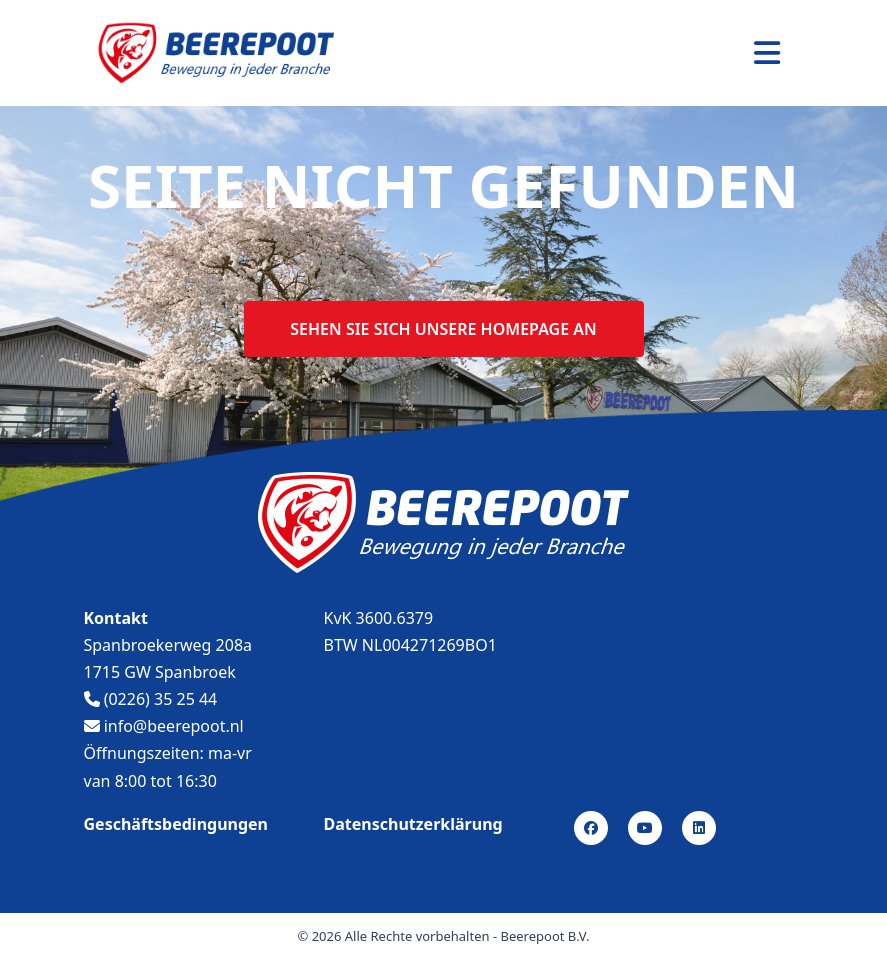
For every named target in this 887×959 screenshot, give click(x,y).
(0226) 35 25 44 (151, 699)
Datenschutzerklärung (413, 824)
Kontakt (116, 618)
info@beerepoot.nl (164, 726)
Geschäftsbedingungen (176, 824)
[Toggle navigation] (767, 53)
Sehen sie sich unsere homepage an (443, 329)
